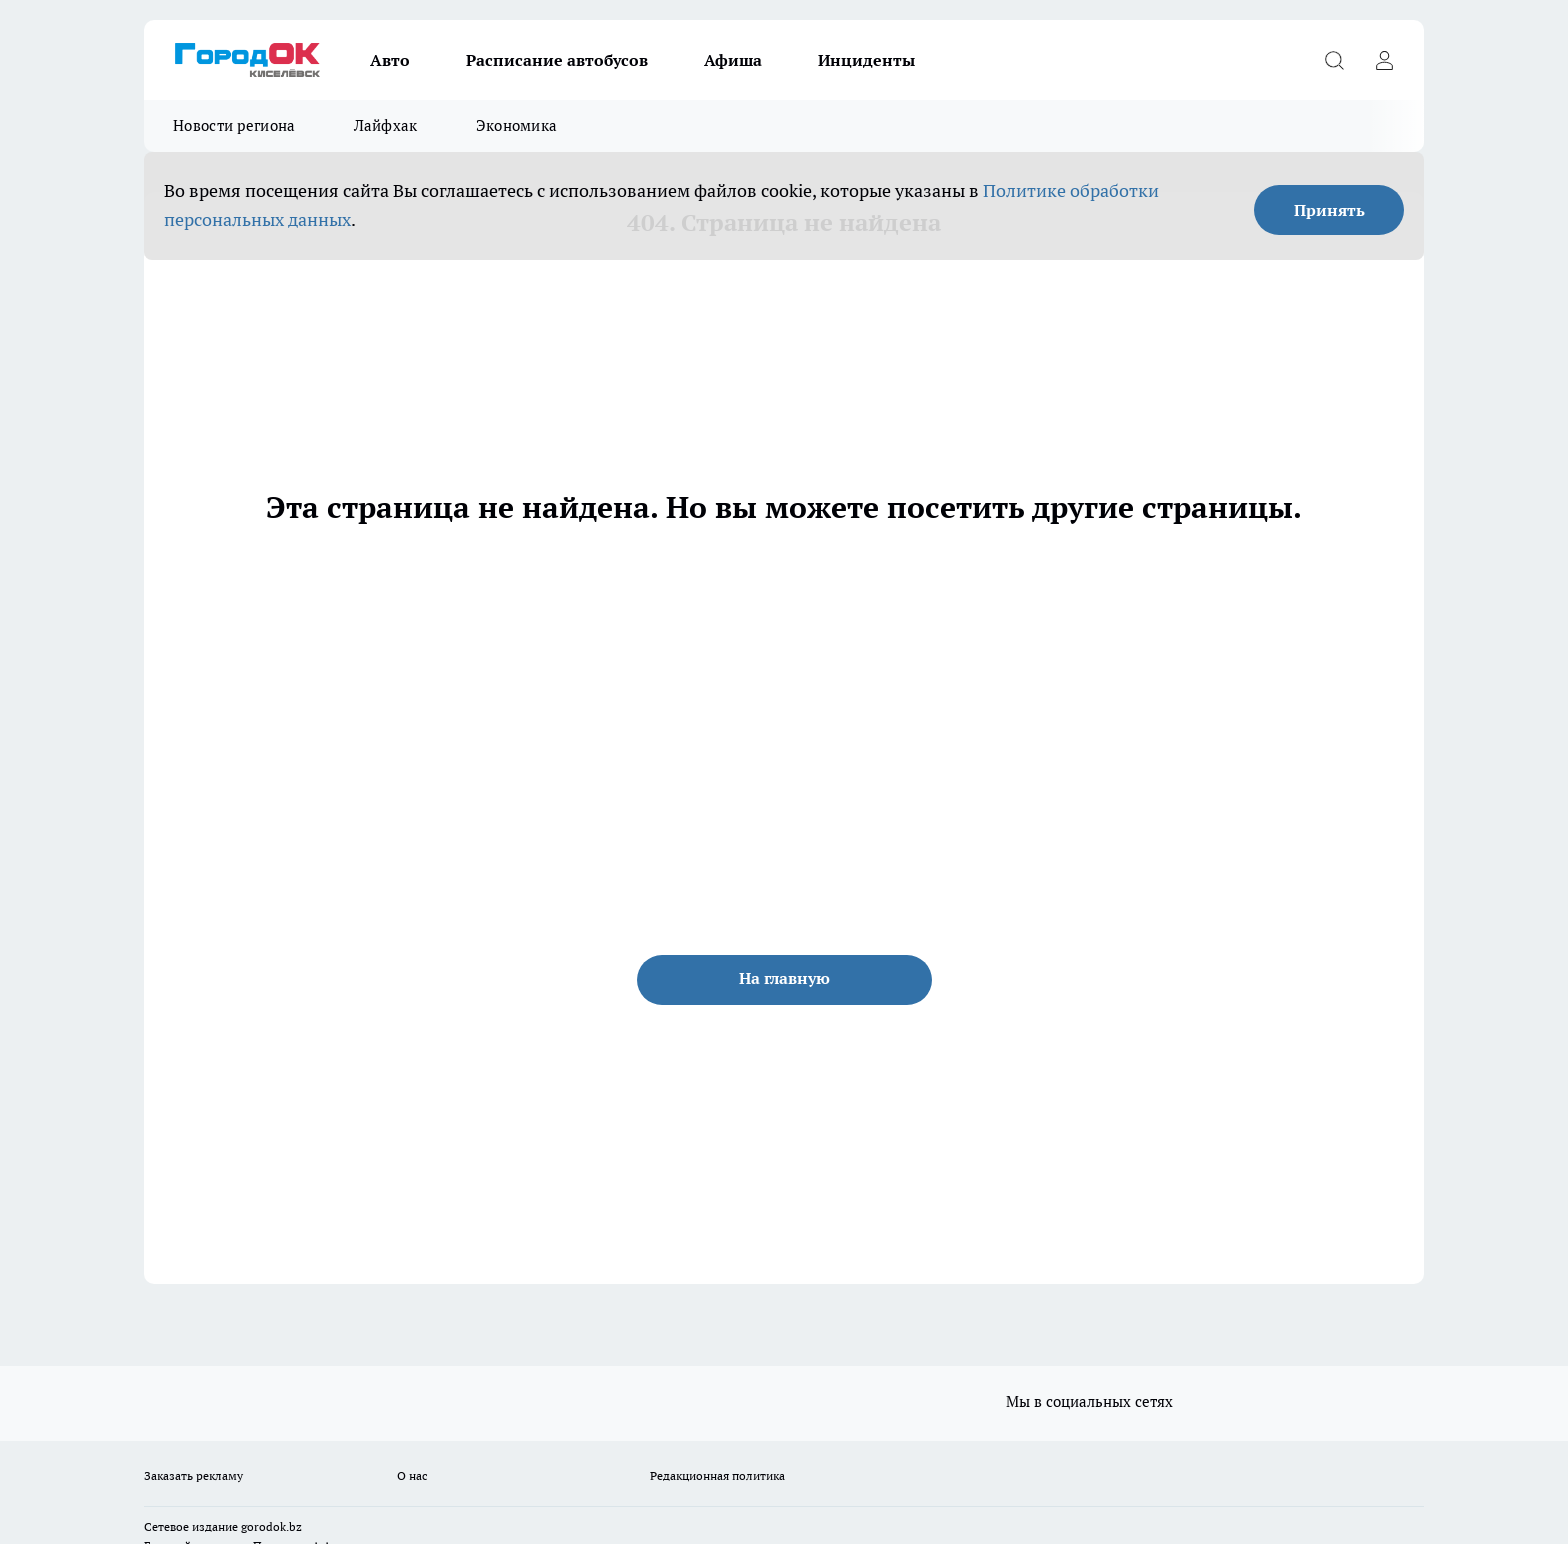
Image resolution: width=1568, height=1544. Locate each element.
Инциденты (866, 60)
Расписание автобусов (557, 60)
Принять (1329, 210)
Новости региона (234, 125)
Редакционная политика (717, 1475)
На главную (784, 978)
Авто (390, 60)
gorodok (263, 1526)
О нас (412, 1475)
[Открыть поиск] (1334, 60)
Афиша (733, 60)
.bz (294, 1526)
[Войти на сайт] (1384, 60)
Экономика (517, 125)
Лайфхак (386, 125)
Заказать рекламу (193, 1475)
